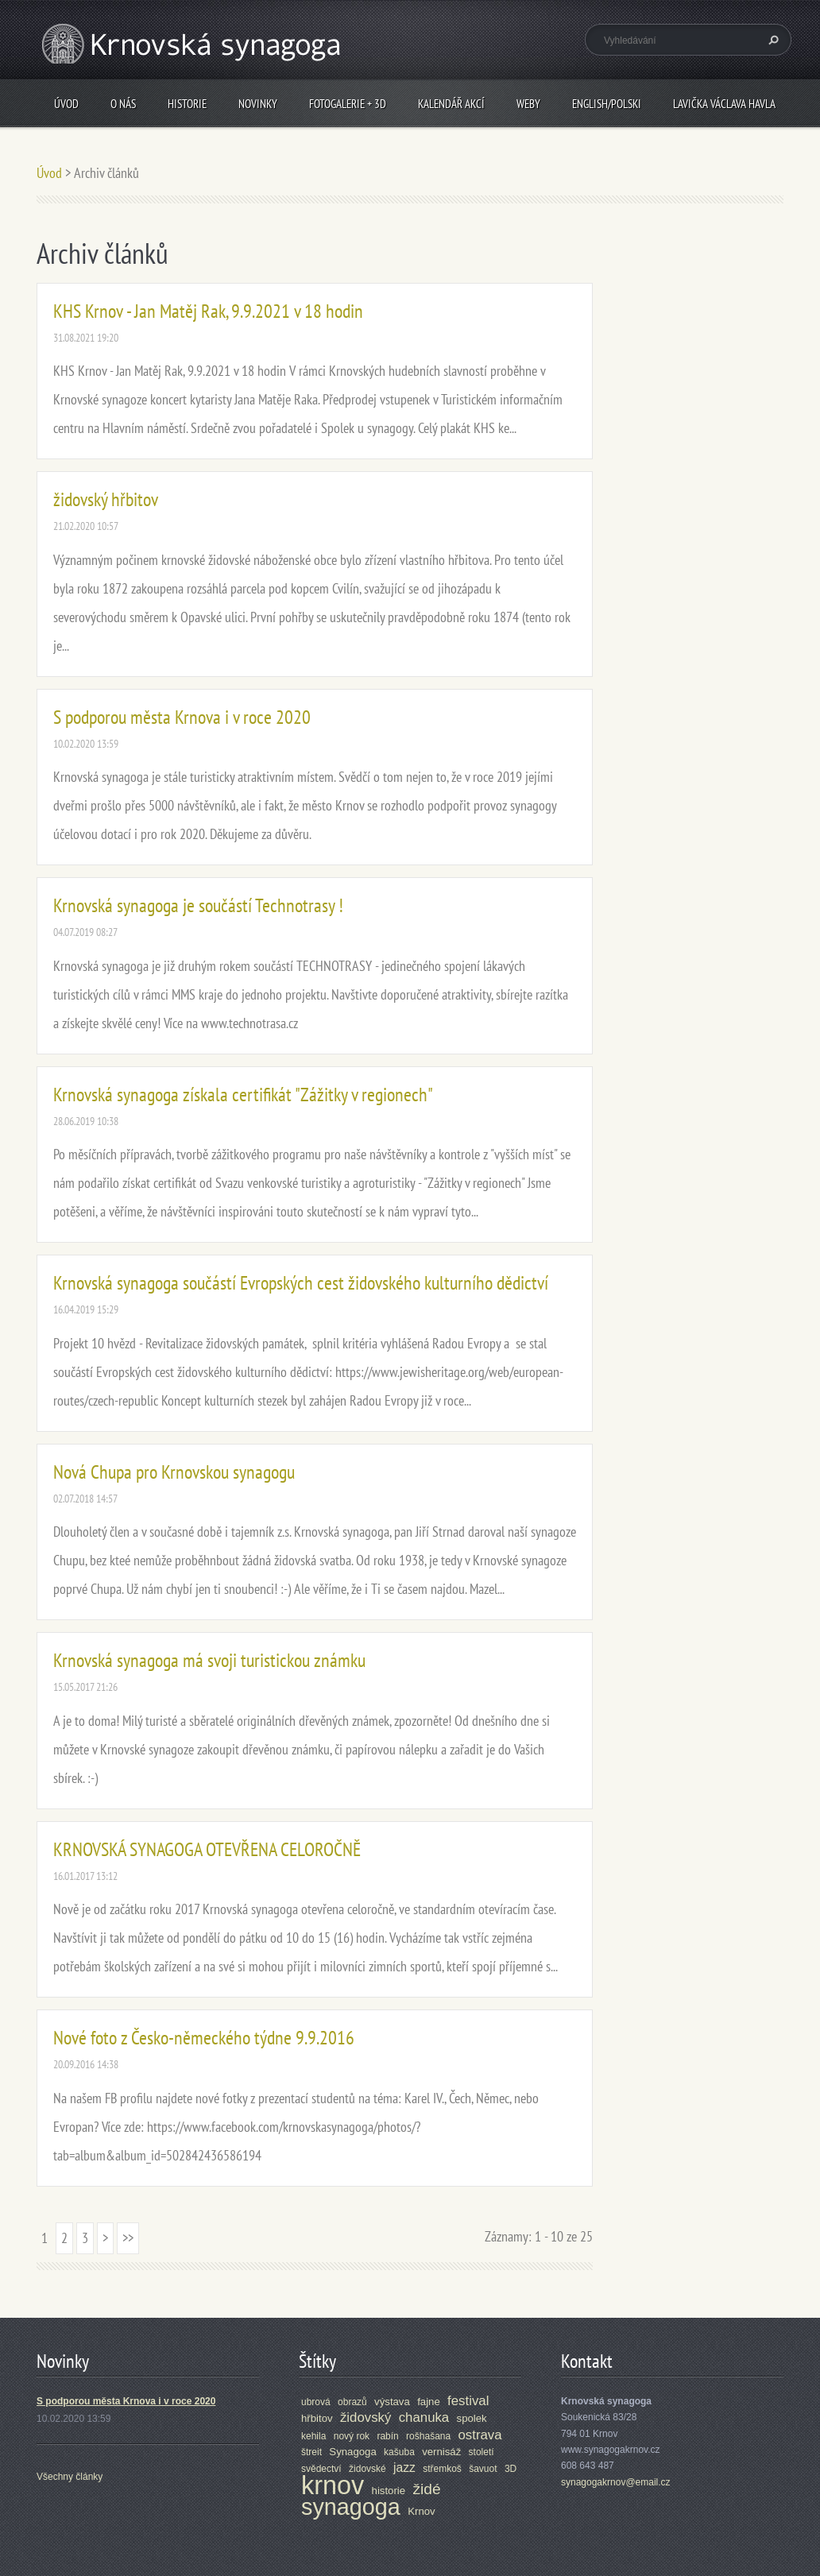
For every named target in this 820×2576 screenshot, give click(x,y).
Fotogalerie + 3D (347, 103)
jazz (404, 2467)
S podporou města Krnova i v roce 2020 (182, 717)
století (481, 2452)
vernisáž (441, 2452)
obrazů (352, 2402)
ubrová (316, 2402)
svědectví (321, 2468)
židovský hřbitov (105, 499)
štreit (311, 2452)
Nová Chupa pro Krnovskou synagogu (174, 1472)
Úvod (66, 103)
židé (426, 2489)
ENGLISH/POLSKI (606, 103)
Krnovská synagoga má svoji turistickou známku (209, 1660)
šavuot (483, 2468)
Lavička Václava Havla (724, 103)
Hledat (771, 40)
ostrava (480, 2435)
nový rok (351, 2436)
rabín (387, 2436)
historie (389, 2491)
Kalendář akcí (451, 103)
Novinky (257, 103)
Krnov (421, 2511)
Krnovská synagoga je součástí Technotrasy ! (198, 905)
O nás (123, 103)
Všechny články (69, 2476)
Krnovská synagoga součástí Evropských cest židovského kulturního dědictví (300, 1283)
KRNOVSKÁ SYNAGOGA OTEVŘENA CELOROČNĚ (207, 1849)
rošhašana (428, 2436)
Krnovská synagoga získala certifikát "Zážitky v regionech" (243, 1094)
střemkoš (442, 2468)
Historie (187, 103)
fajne (428, 2402)
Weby (528, 103)
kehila (313, 2436)
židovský (365, 2417)
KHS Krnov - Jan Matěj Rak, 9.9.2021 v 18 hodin (208, 311)
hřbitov (317, 2418)
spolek (472, 2418)
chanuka (424, 2417)
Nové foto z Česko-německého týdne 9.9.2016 (203, 2037)
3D (510, 2468)
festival (468, 2400)
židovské (367, 2468)
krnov (332, 2485)
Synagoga (352, 2452)
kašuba (399, 2452)
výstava (392, 2402)
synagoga (350, 2507)
